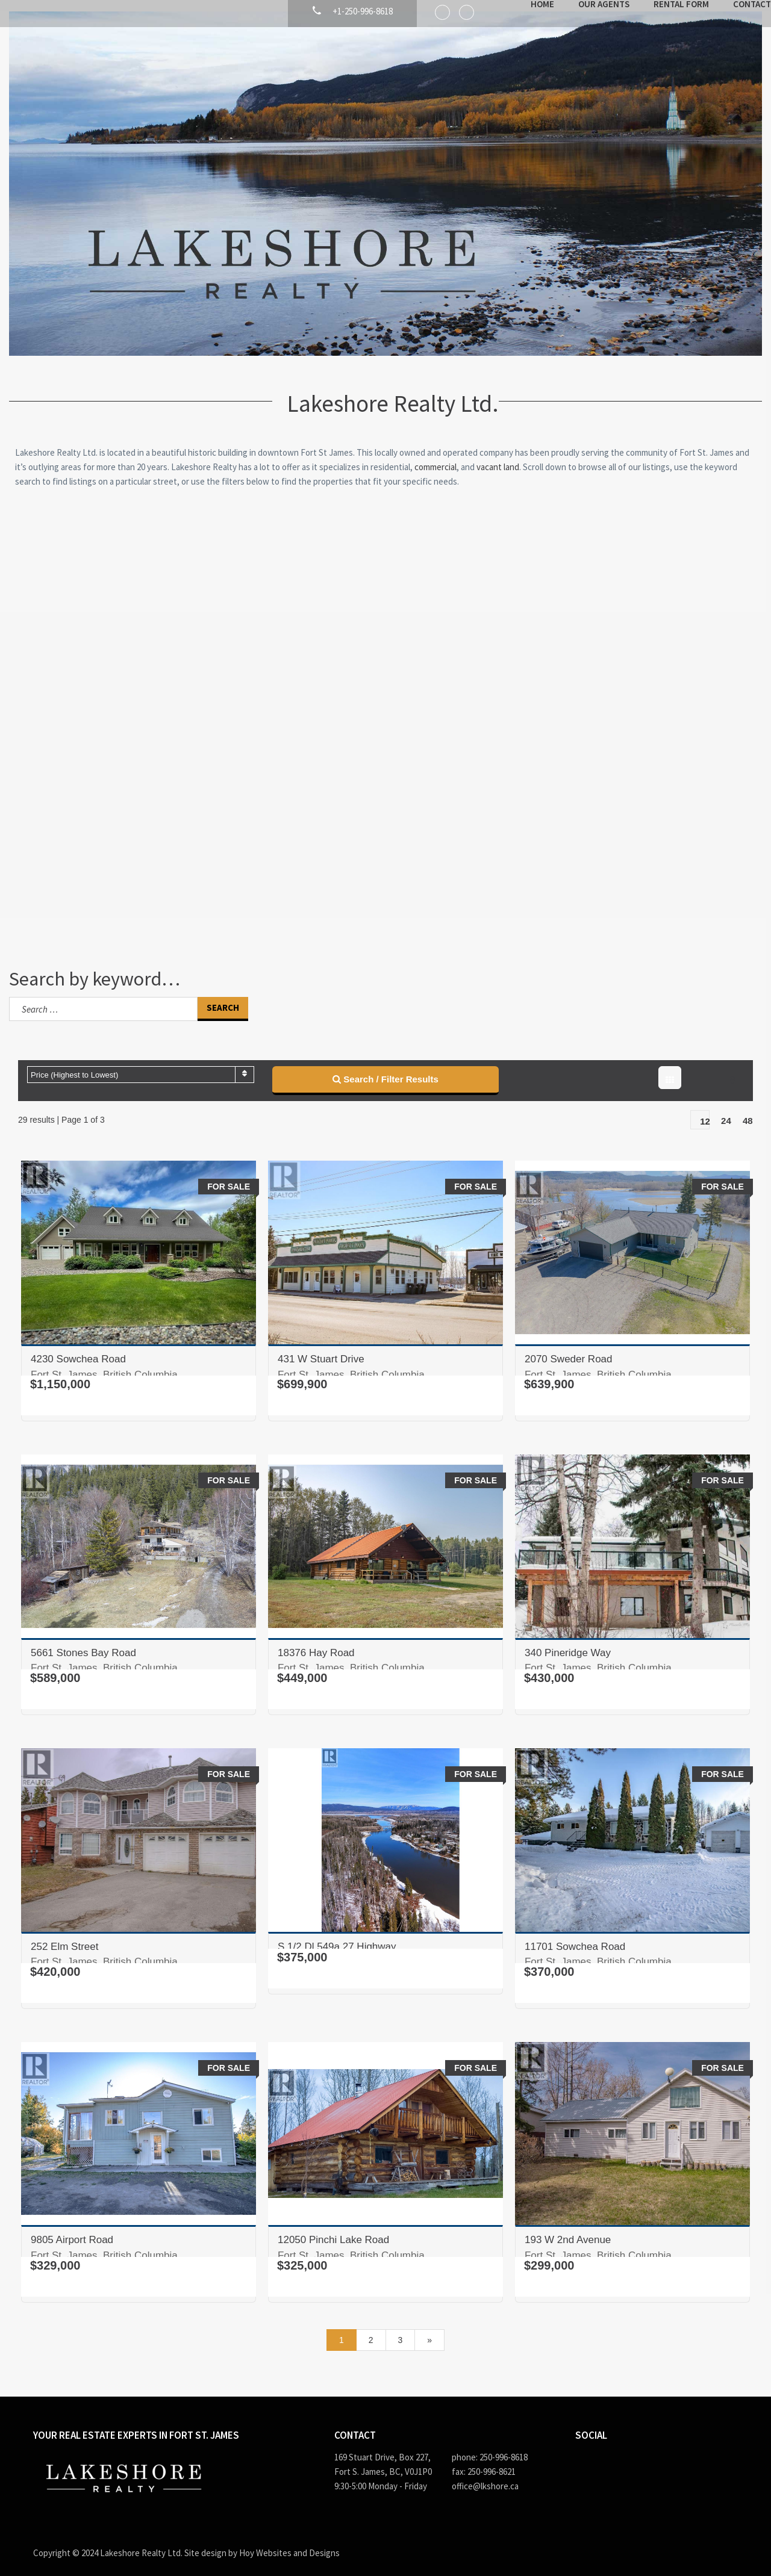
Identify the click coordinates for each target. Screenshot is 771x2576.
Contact (719, 65)
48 (748, 1109)
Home (509, 65)
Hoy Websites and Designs (289, 2541)
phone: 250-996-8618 (490, 2445)
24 (726, 1109)
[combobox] (140, 1063)
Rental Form (648, 65)
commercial (435, 455)
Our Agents (570, 65)
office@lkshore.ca (485, 2474)
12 (705, 1110)
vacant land (497, 455)
